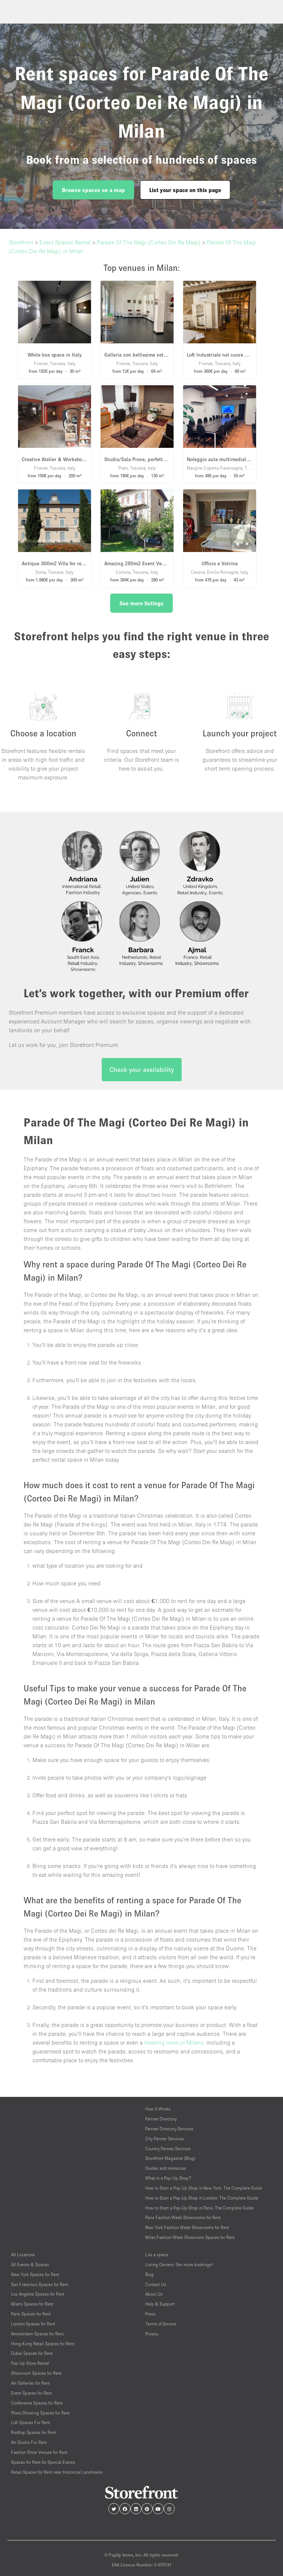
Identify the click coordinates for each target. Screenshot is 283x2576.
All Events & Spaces (30, 2264)
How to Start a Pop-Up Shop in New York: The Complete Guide (203, 2188)
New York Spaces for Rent (35, 2274)
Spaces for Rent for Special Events (43, 2462)
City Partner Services (164, 2138)
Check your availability (141, 1069)
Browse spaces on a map (93, 190)
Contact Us (155, 2284)
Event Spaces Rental (65, 242)
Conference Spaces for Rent (37, 2402)
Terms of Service (160, 2323)
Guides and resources (165, 2168)
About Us (154, 2294)
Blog (149, 2274)
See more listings (141, 603)
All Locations (23, 2254)
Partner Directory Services (169, 2128)
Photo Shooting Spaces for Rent (40, 2412)
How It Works (158, 2108)
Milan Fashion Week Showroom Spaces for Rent (190, 2237)
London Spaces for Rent (33, 2323)
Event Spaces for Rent (31, 2393)
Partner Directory (161, 2118)
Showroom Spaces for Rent (36, 2373)
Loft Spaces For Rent (30, 2422)
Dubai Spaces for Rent (32, 2353)
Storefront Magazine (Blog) (170, 2158)
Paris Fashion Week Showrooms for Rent (183, 2217)
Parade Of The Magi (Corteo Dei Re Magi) (148, 242)
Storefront (21, 242)
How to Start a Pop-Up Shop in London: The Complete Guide (201, 2197)
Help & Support (160, 2303)
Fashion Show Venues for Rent (39, 2452)
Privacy (151, 2333)
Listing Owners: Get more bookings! (179, 2264)
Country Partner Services (168, 2148)
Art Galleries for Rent (30, 2383)
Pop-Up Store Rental (30, 2363)
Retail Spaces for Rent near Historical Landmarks (57, 2472)
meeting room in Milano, (174, 2042)
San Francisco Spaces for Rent (39, 2284)
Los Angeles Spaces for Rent (37, 2294)
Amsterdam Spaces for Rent (37, 2333)
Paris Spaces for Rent (31, 2313)
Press (150, 2313)
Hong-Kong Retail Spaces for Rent (42, 2343)
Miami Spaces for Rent (32, 2303)
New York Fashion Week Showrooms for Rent (187, 2227)
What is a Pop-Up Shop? (168, 2178)
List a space (156, 2254)
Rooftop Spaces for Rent (33, 2432)
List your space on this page (185, 190)
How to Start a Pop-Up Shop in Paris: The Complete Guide (199, 2207)
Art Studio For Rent (29, 2442)
